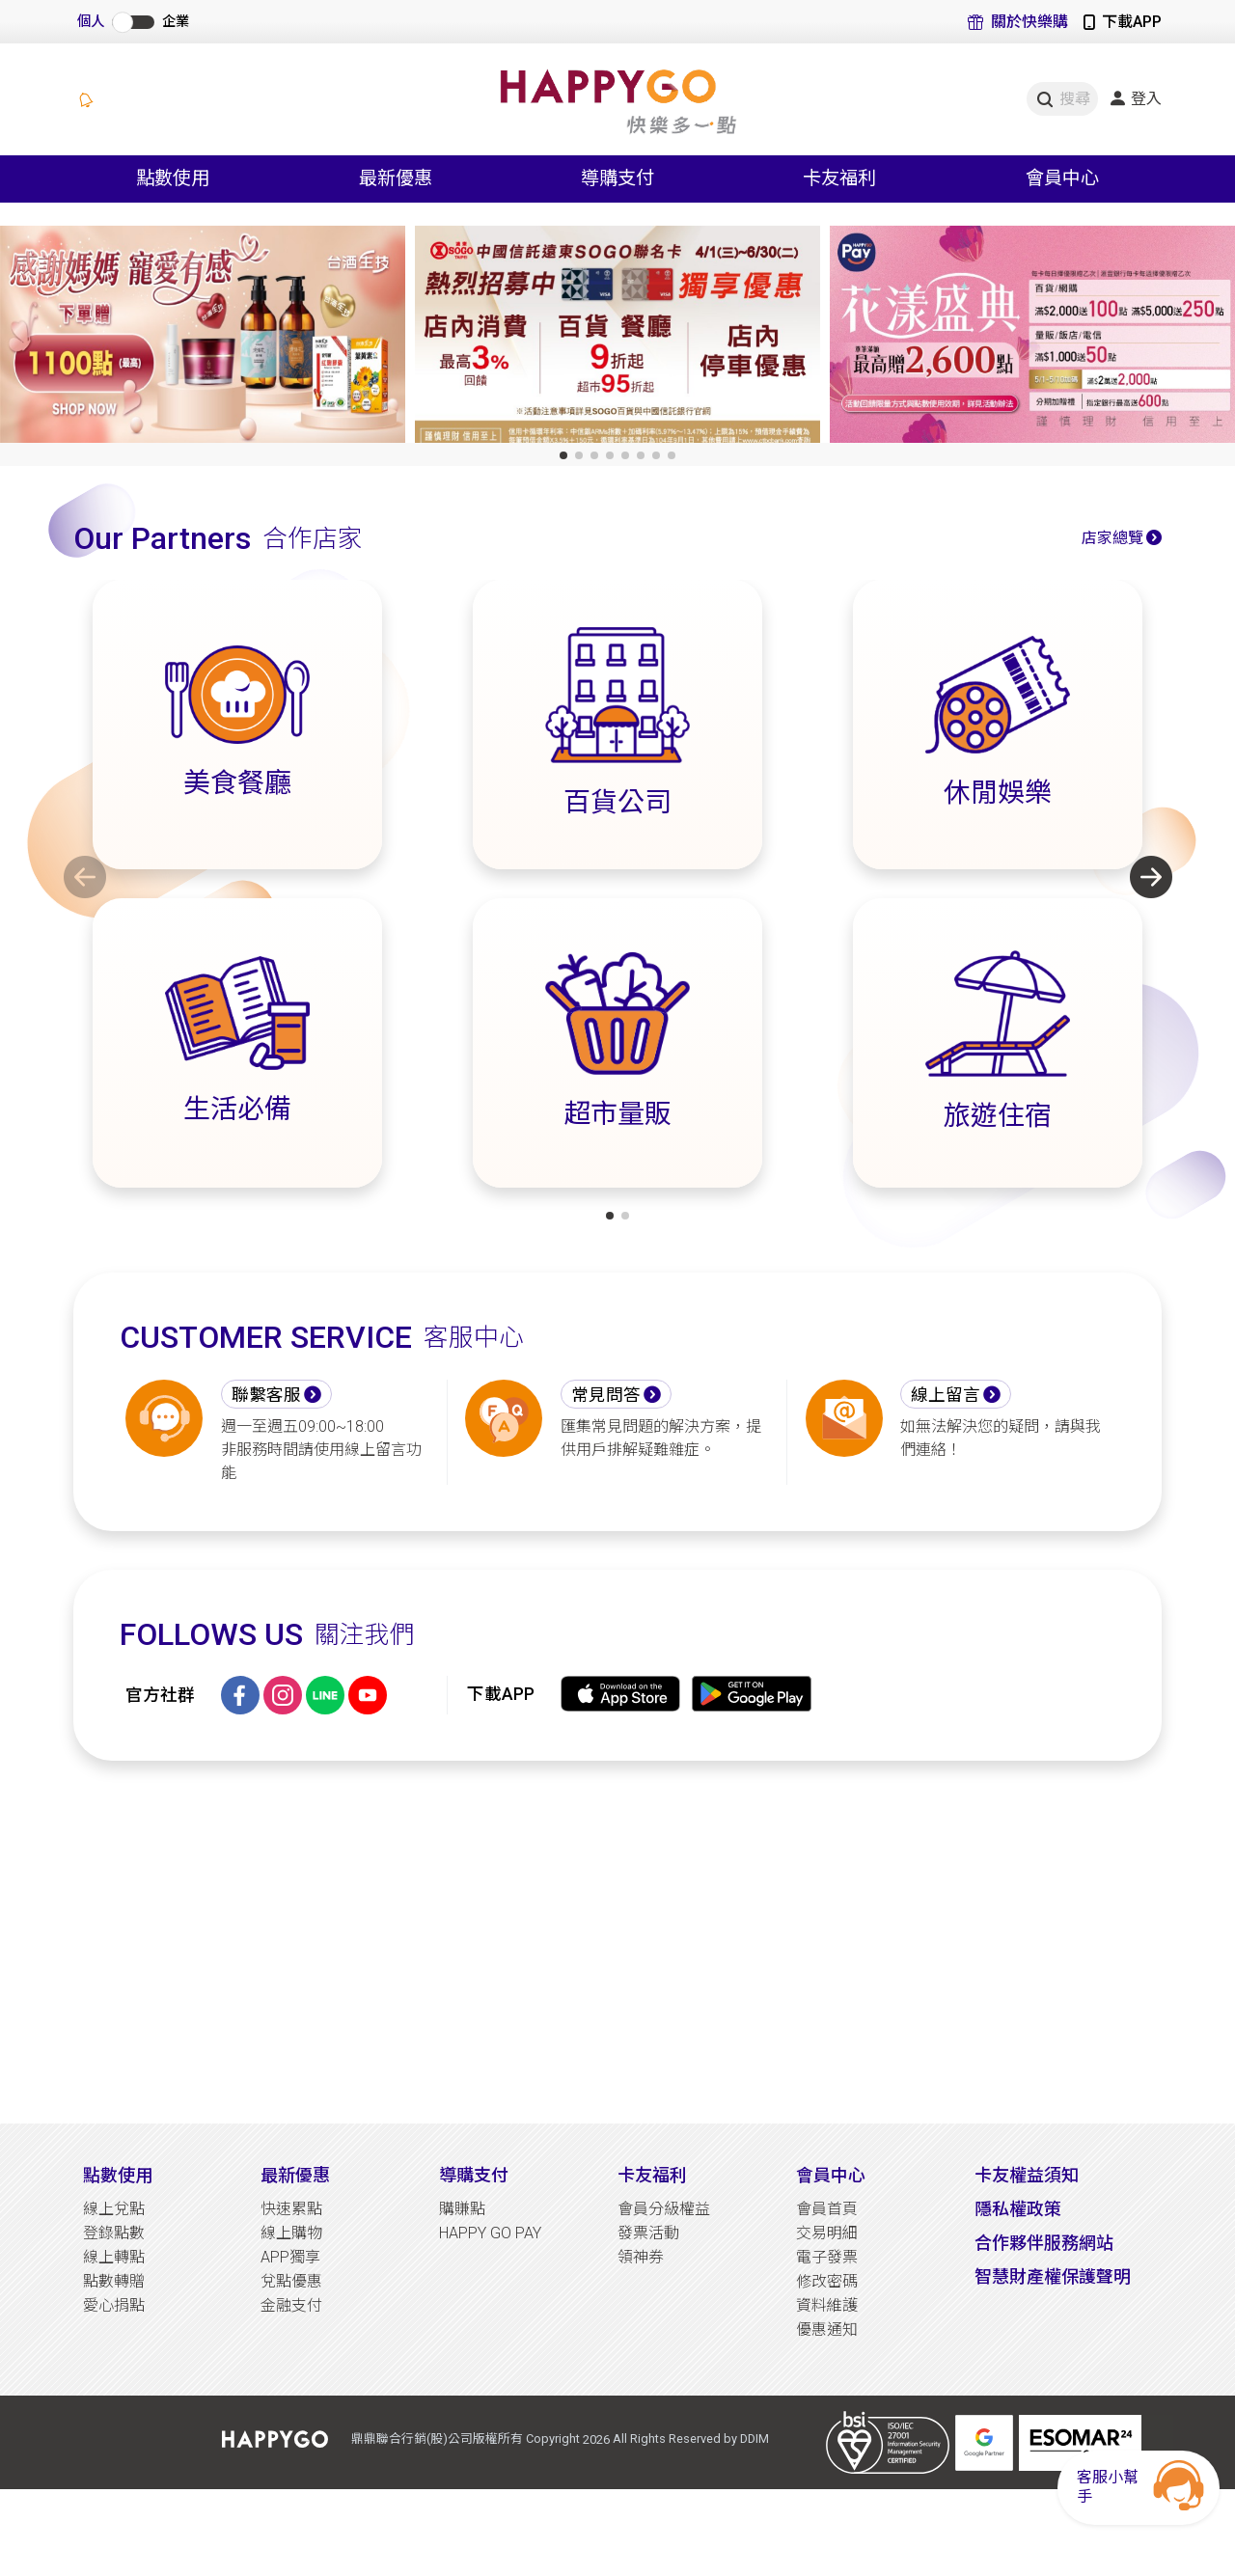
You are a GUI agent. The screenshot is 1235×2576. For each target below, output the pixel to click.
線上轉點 (114, 2257)
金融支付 (291, 2305)
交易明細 (827, 2233)
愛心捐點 (114, 2305)
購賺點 (462, 2209)
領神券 (641, 2257)
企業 (175, 22)
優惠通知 (827, 2329)
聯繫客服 (266, 1395)
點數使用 (117, 2175)
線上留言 (945, 1395)
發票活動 (648, 2233)
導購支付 (473, 2175)
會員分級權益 (664, 2209)
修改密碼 (827, 2281)
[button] (563, 455)
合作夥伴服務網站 (1043, 2243)
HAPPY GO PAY (490, 2233)
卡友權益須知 (1026, 2175)
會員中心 (830, 2175)
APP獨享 (290, 2257)
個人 (90, 22)
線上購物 (291, 2233)
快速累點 (291, 2209)
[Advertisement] (617, 1942)
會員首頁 (827, 2209)
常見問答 (606, 1395)
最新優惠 (295, 2175)
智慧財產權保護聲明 (1052, 2276)
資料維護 (827, 2305)
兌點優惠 (291, 2281)
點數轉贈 (114, 2281)
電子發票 (827, 2257)
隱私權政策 (1017, 2209)
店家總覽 (1112, 538)
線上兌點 (114, 2209)
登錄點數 (114, 2233)
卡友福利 (652, 2175)
